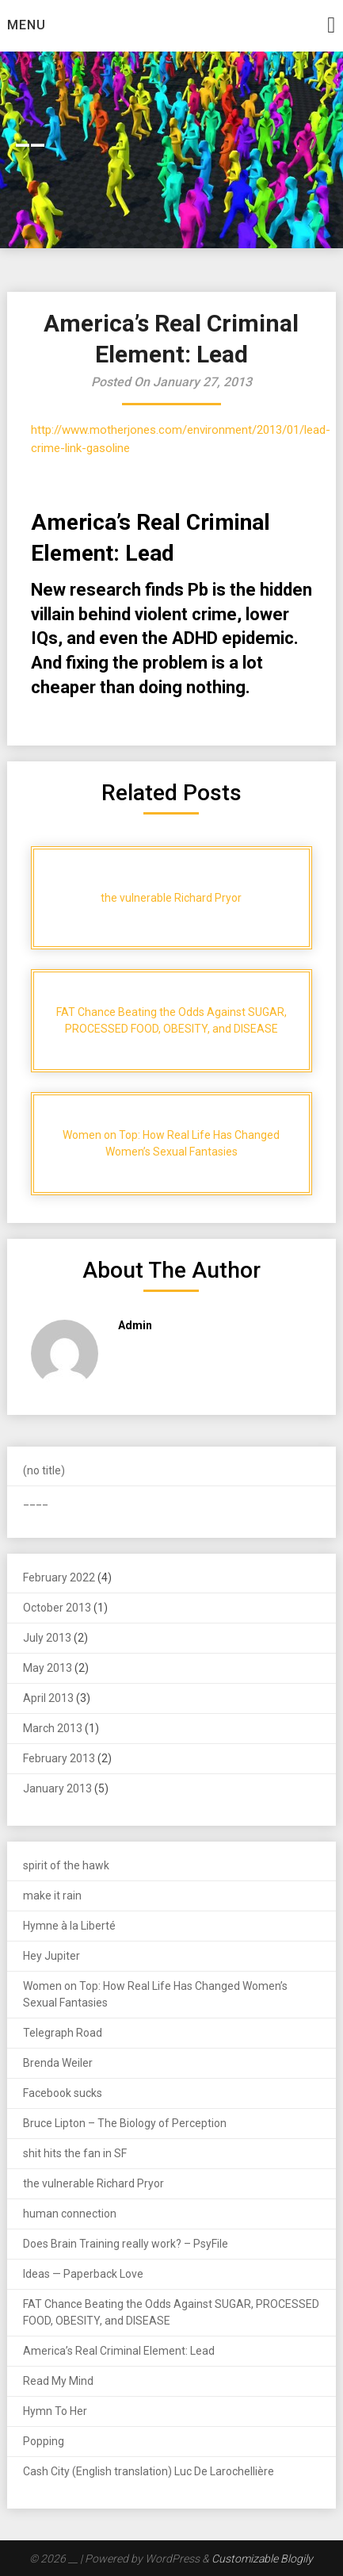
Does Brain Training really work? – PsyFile (125, 2243)
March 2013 (52, 1728)
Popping (43, 2441)
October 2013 (57, 1607)
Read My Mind (58, 2381)
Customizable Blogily (262, 2558)
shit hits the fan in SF (75, 2153)
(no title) (44, 1470)
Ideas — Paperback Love (83, 2273)
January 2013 (57, 1788)
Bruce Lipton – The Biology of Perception (125, 2123)
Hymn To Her (55, 2411)
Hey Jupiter (51, 1955)
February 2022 (59, 1577)
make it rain (52, 1895)
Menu (26, 25)
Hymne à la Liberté (69, 1925)
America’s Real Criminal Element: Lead (119, 2350)
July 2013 (47, 1637)
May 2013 (47, 1668)
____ (35, 1500)
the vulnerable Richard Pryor (93, 2183)
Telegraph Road (62, 2032)
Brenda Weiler (58, 2063)
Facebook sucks (62, 2093)
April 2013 (48, 1698)
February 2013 (59, 1758)
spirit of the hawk (66, 1865)
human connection (69, 2213)
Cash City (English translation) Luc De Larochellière (148, 2471)
